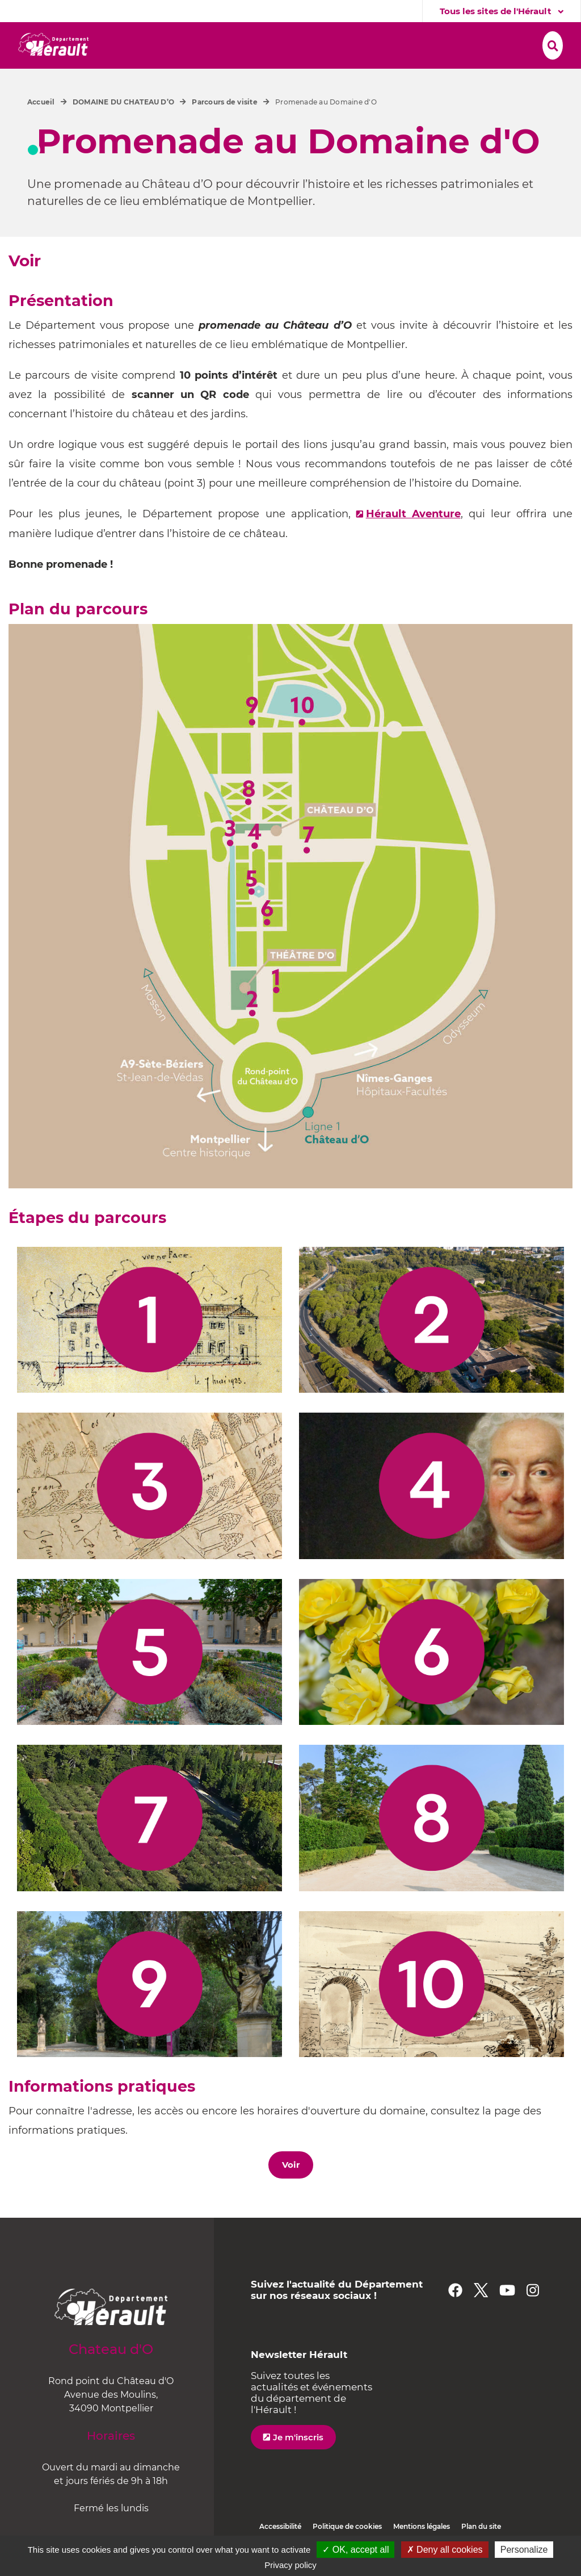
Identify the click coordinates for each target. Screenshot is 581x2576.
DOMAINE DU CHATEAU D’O (123, 128)
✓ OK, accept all (355, 2549)
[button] (176, 43)
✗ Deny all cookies (445, 2549)
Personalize (524, 2549)
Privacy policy (290, 2565)
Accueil (41, 128)
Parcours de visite (224, 128)
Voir (291, 2191)
